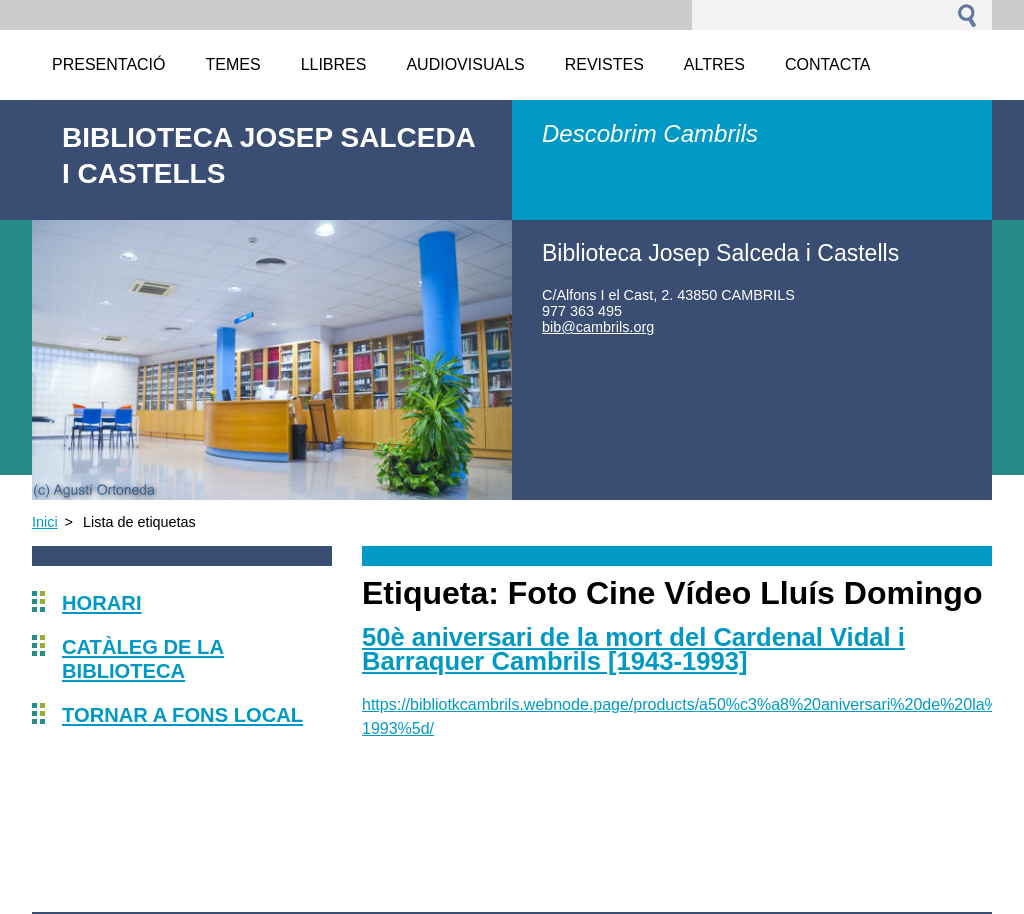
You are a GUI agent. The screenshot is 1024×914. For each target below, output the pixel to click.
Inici (45, 522)
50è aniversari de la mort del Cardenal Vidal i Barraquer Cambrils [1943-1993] (633, 649)
